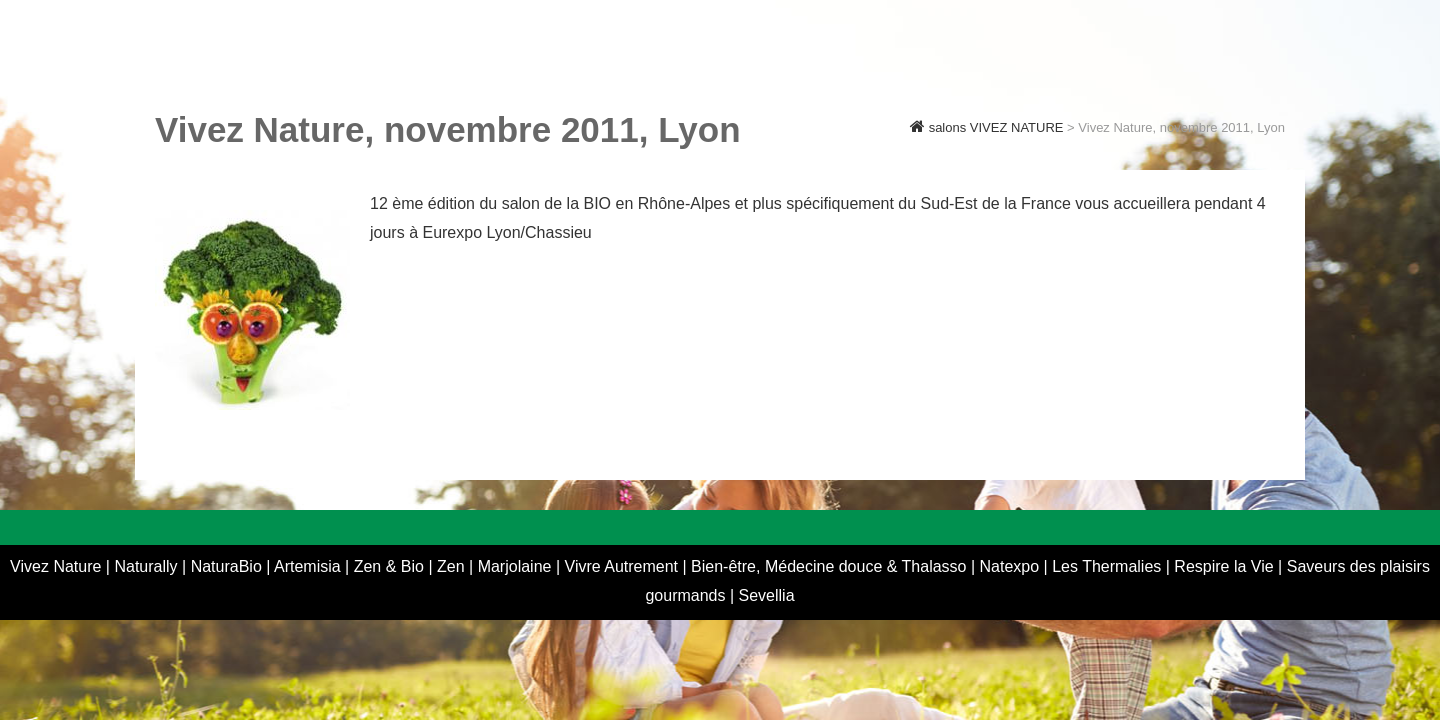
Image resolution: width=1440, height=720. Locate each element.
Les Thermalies (1106, 566)
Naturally (148, 566)
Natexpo (1012, 566)
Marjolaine (517, 566)
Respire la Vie (1223, 566)
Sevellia (767, 595)
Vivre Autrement (624, 566)
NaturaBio (229, 566)
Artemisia (309, 566)
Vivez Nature (58, 566)
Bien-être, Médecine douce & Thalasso (829, 566)
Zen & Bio (391, 566)
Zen (453, 566)
